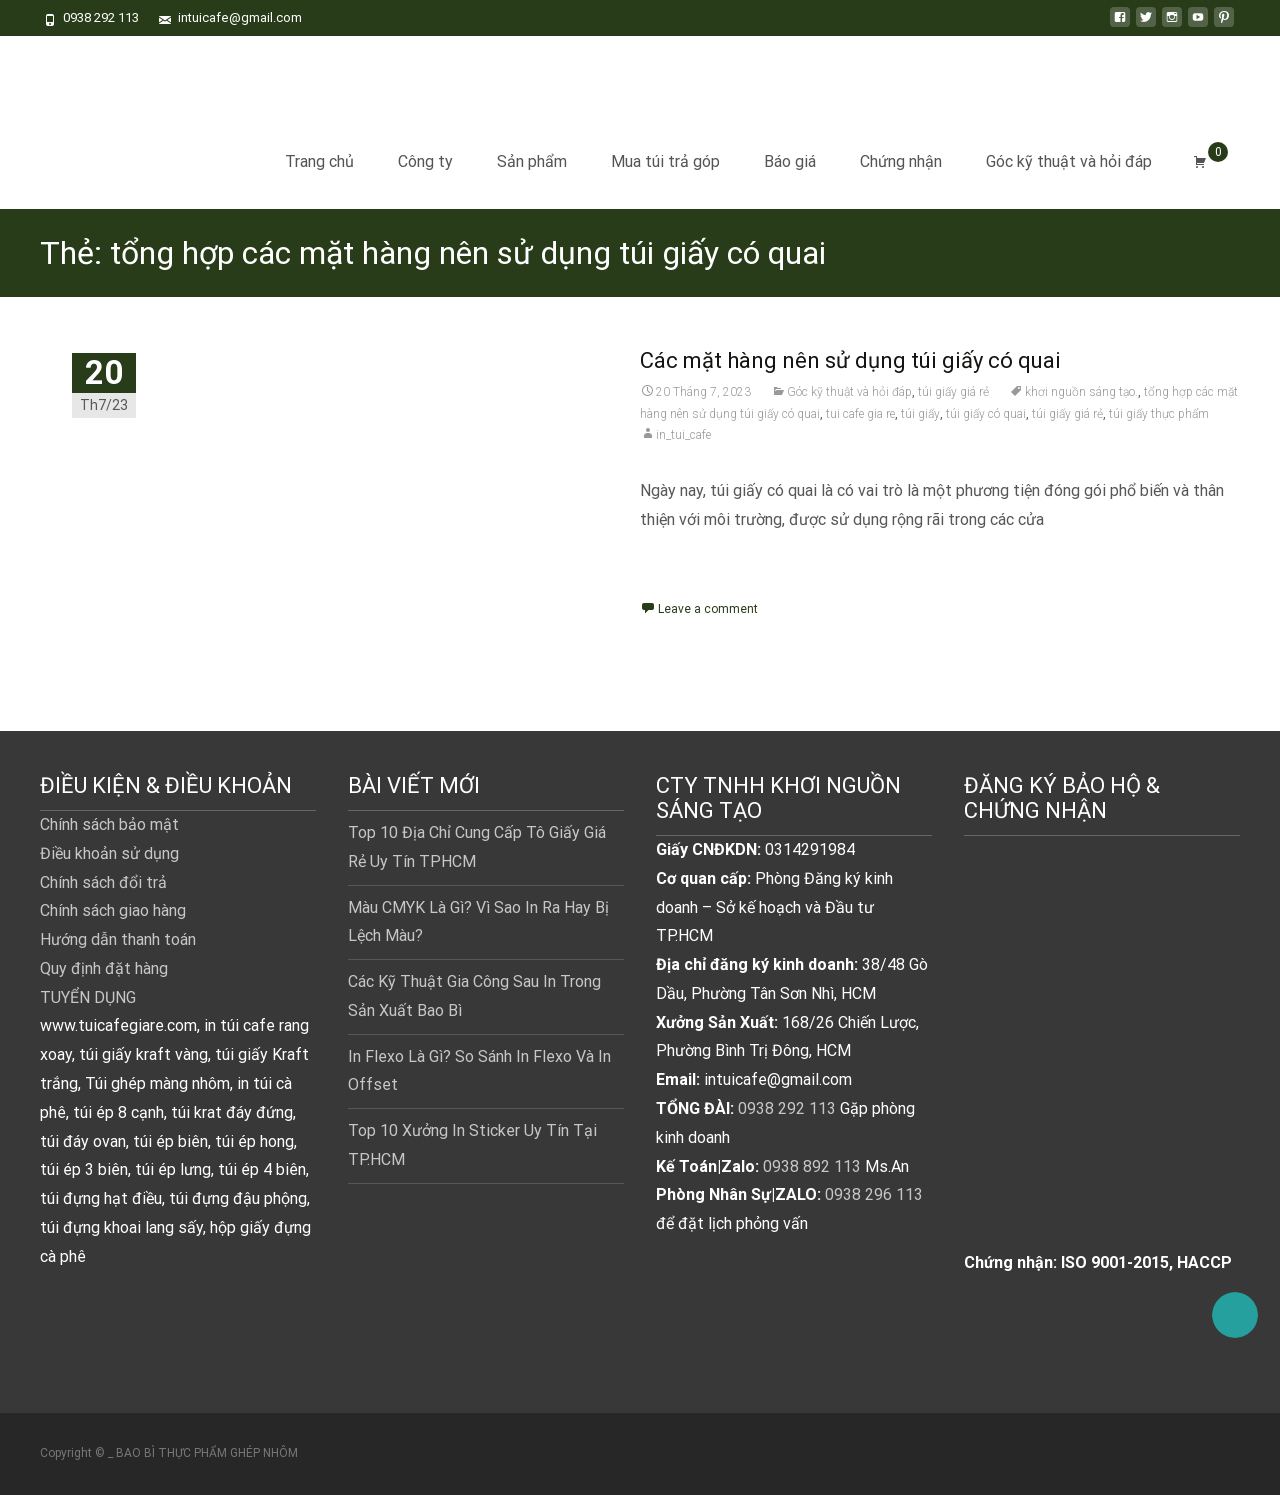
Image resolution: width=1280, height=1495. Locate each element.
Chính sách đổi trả (103, 882)
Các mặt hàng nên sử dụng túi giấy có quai (850, 360)
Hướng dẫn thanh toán (118, 939)
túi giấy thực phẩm (1159, 414)
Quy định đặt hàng (104, 968)
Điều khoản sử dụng (109, 853)
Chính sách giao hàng (113, 910)
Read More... (687, 583)
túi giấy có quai (986, 414)
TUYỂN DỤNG (88, 997)
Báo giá (790, 161)
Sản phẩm (532, 161)
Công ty (425, 161)
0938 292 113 (787, 1108)
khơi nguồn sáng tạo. (1081, 392)
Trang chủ (319, 161)
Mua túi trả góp (665, 161)
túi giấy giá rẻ (953, 392)
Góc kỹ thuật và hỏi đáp (1069, 161)
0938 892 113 (812, 1166)
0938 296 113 (874, 1194)
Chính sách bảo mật (109, 824)
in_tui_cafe (683, 435)
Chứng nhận (901, 161)
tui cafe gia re (860, 414)
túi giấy (920, 414)
